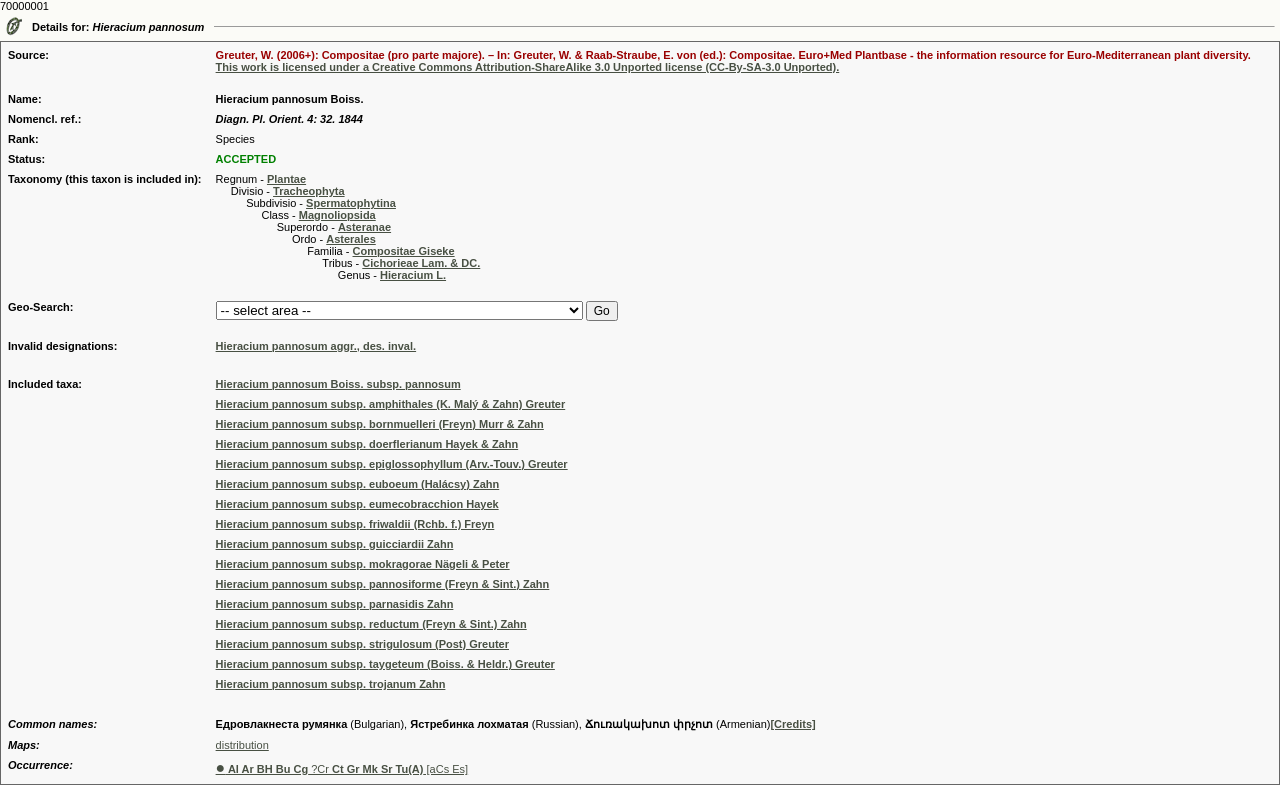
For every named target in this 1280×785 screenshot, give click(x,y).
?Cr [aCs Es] (342, 769)
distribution (242, 745)
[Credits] (792, 724)
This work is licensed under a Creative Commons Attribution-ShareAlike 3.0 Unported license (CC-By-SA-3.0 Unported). (528, 67)
